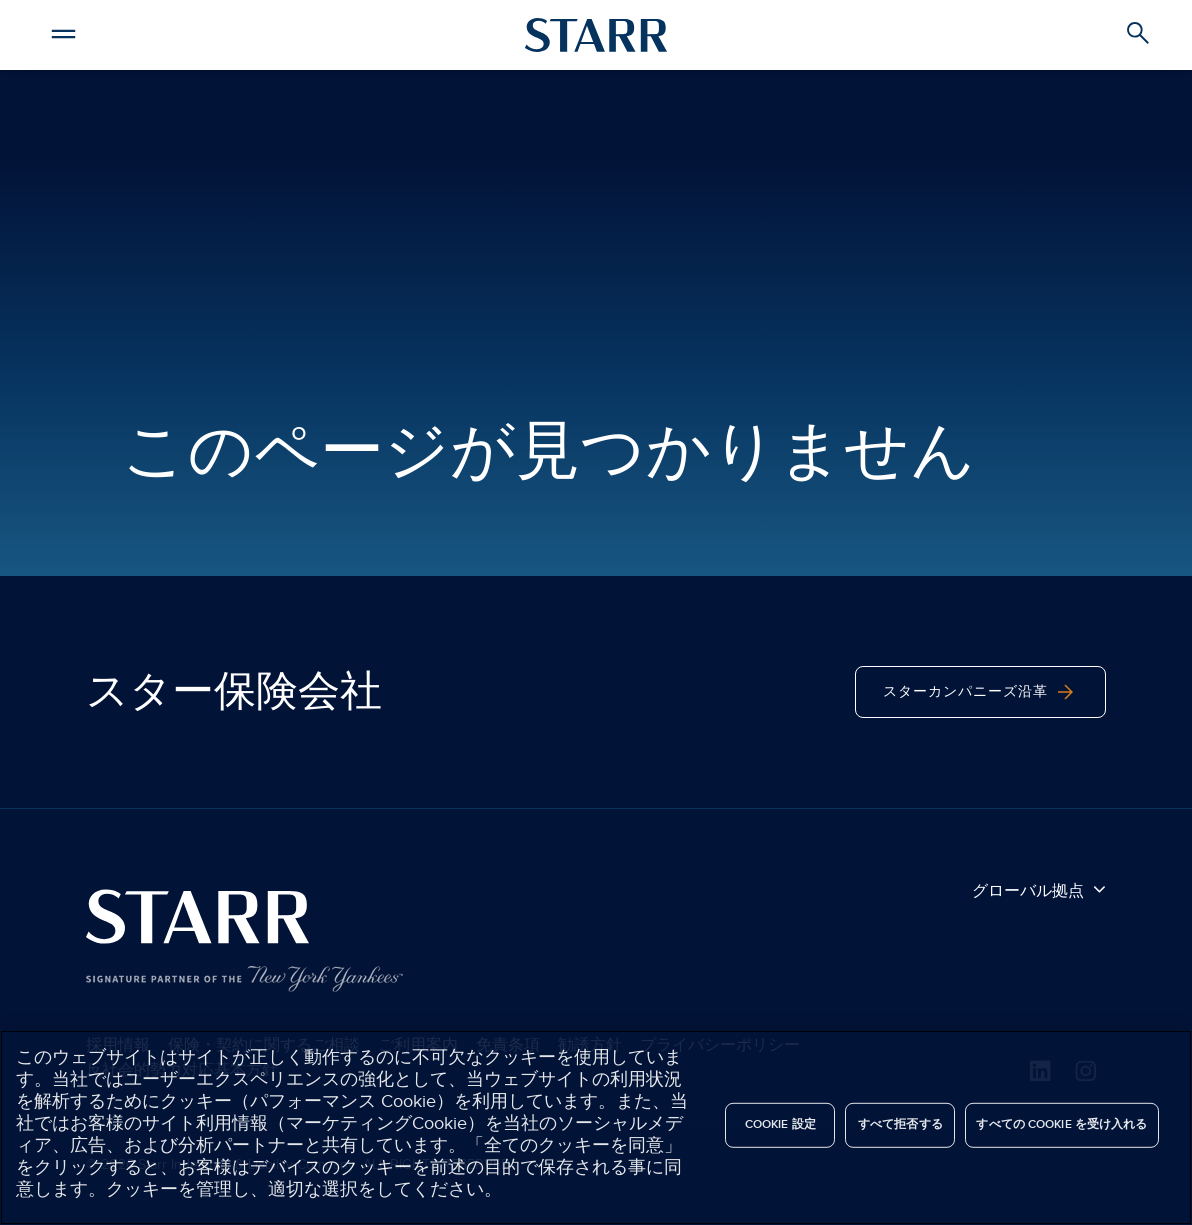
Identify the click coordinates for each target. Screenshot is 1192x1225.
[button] (64, 31)
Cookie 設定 (780, 1124)
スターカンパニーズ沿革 (980, 692)
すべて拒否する (900, 1124)
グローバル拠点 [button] (1039, 890)
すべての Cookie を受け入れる (1061, 1124)
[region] (596, 1127)
